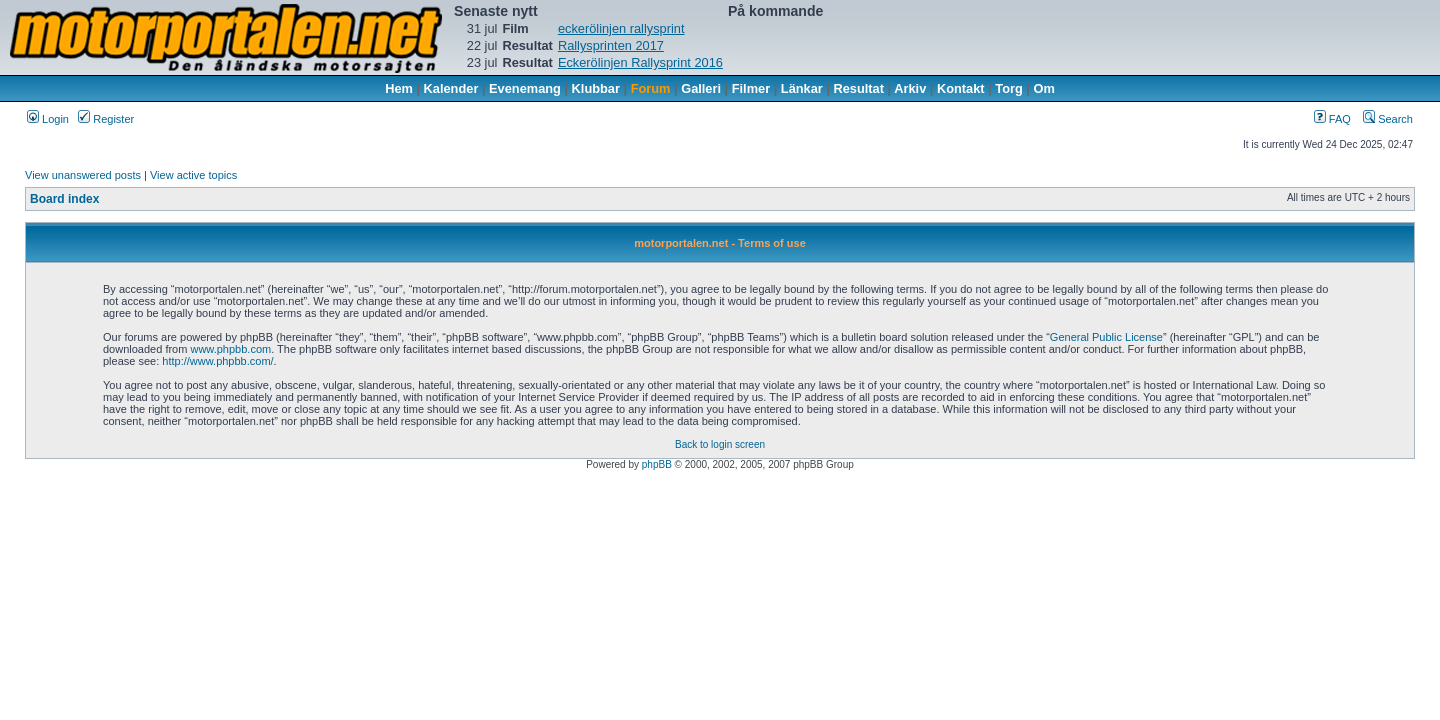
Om (1044, 88)
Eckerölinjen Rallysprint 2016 (640, 62)
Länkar (802, 88)
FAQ (1332, 119)
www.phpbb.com (230, 349)
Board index (64, 199)
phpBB (657, 464)
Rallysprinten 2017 (611, 45)
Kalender (451, 88)
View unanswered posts (83, 175)
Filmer (751, 88)
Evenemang (525, 88)
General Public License (1106, 337)
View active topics (193, 175)
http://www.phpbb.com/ (217, 361)
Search (1388, 119)
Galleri (701, 88)
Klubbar (596, 88)
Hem (399, 88)
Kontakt (961, 88)
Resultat (859, 88)
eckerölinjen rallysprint (621, 28)
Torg (1008, 88)
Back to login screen (720, 444)
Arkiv (910, 88)
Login (48, 119)
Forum (651, 88)
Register (106, 119)
